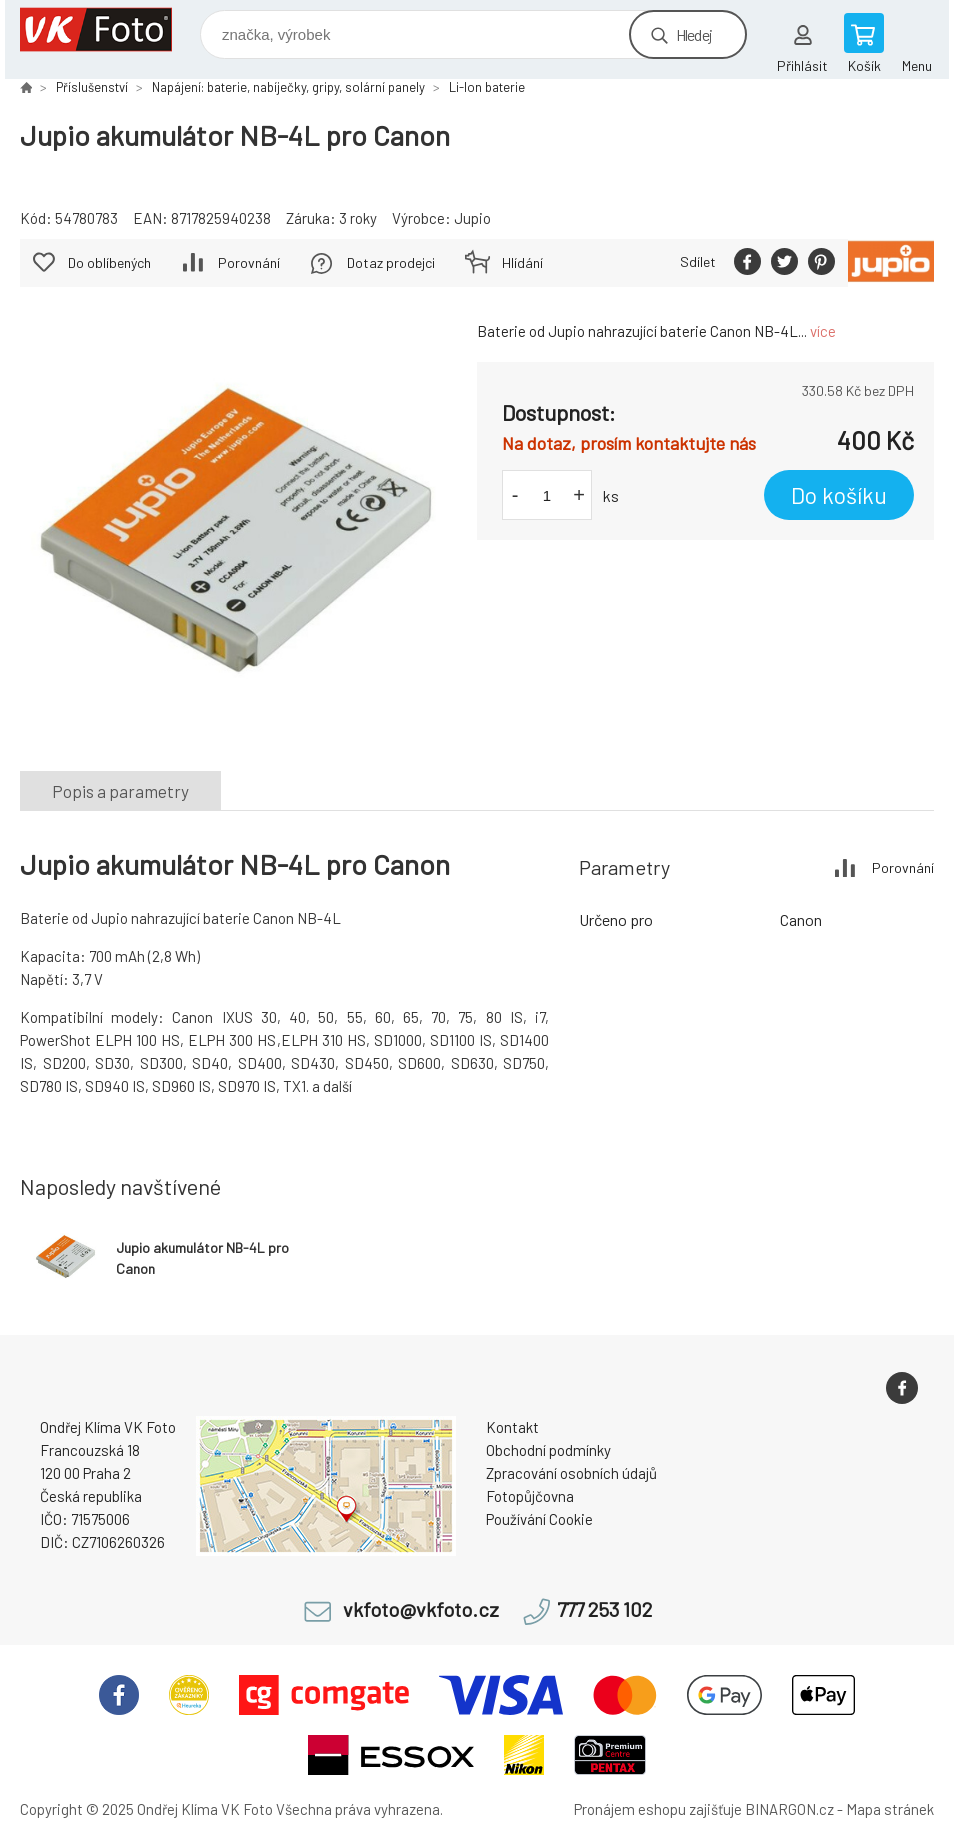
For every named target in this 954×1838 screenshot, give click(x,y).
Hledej (694, 34)
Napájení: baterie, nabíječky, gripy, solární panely (288, 87)
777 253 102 (604, 1609)
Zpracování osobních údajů (571, 1473)
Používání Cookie (539, 1519)
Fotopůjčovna (530, 1496)
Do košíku (839, 495)
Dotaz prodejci (391, 262)
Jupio (472, 218)
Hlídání (522, 262)
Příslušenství (92, 87)
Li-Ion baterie (487, 87)
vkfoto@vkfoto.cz (421, 1609)
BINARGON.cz (789, 1809)
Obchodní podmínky (548, 1450)
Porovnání (249, 262)
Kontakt (512, 1427)
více (823, 331)
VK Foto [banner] (108, 29)
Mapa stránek (890, 1809)
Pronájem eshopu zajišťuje (658, 1809)
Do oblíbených (109, 262)
